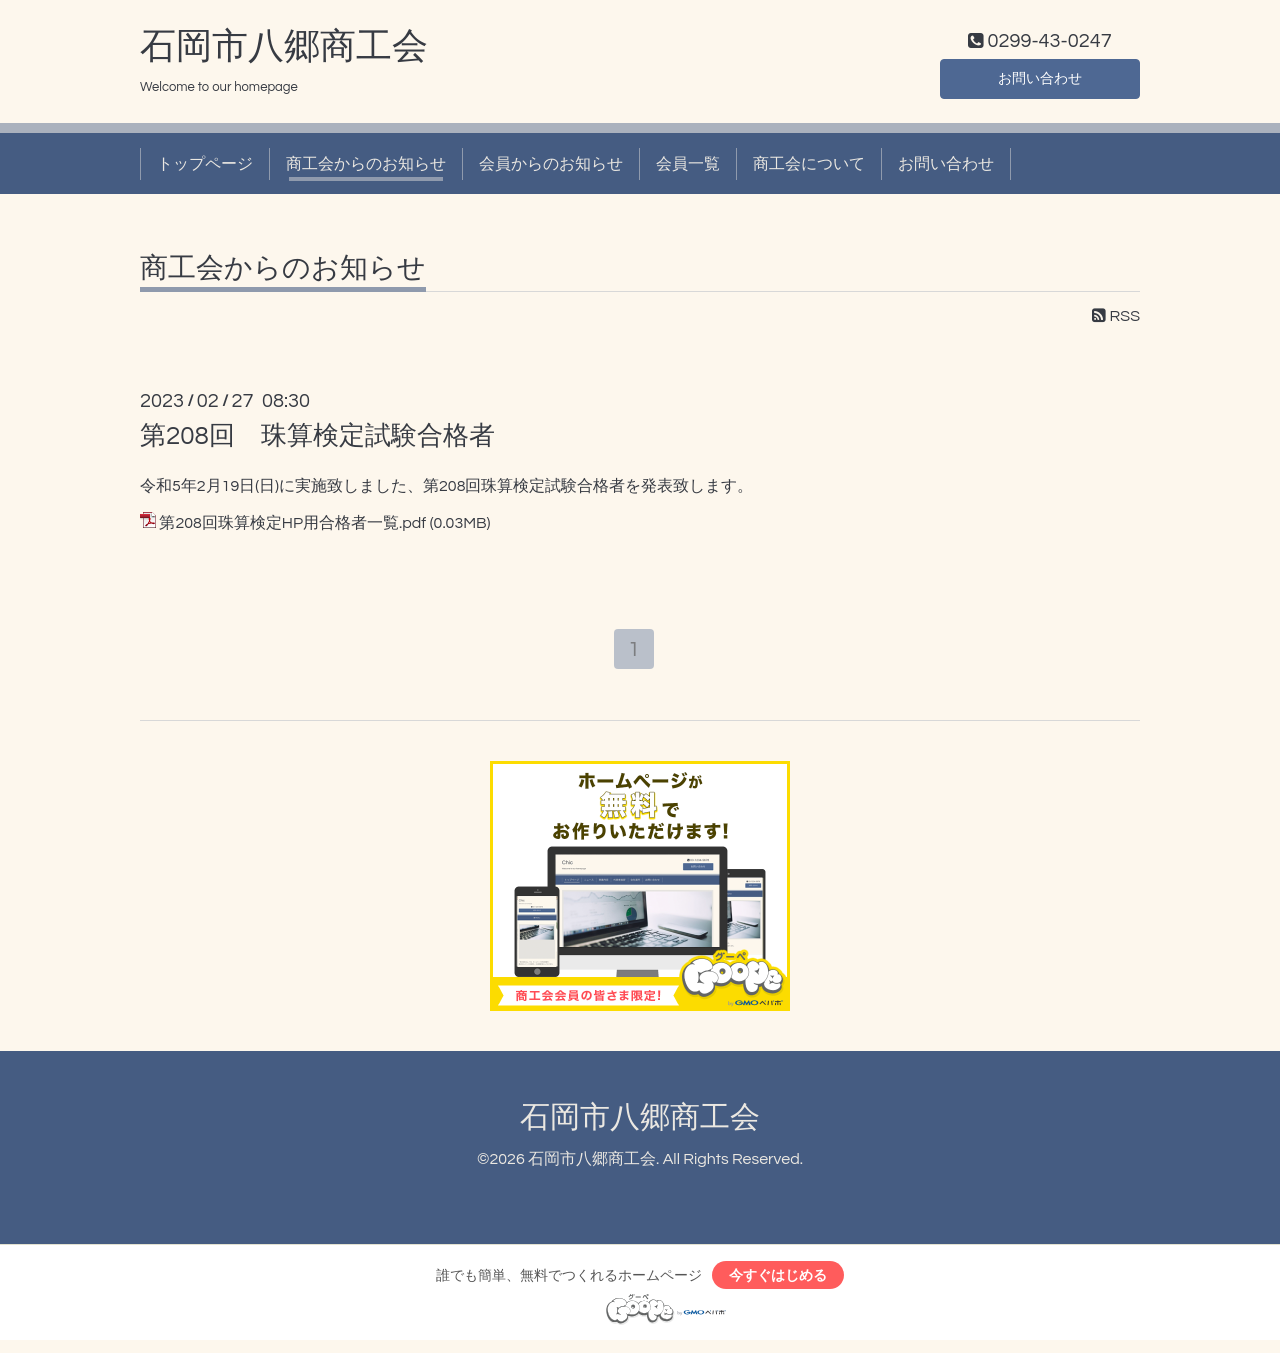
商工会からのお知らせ (366, 168)
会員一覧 (688, 168)
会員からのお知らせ (551, 168)
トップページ (205, 168)
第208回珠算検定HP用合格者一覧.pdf (292, 527)
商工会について (809, 168)
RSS (1116, 321)
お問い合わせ (1040, 80)
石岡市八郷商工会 (284, 51)
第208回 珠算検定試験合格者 (317, 440)
